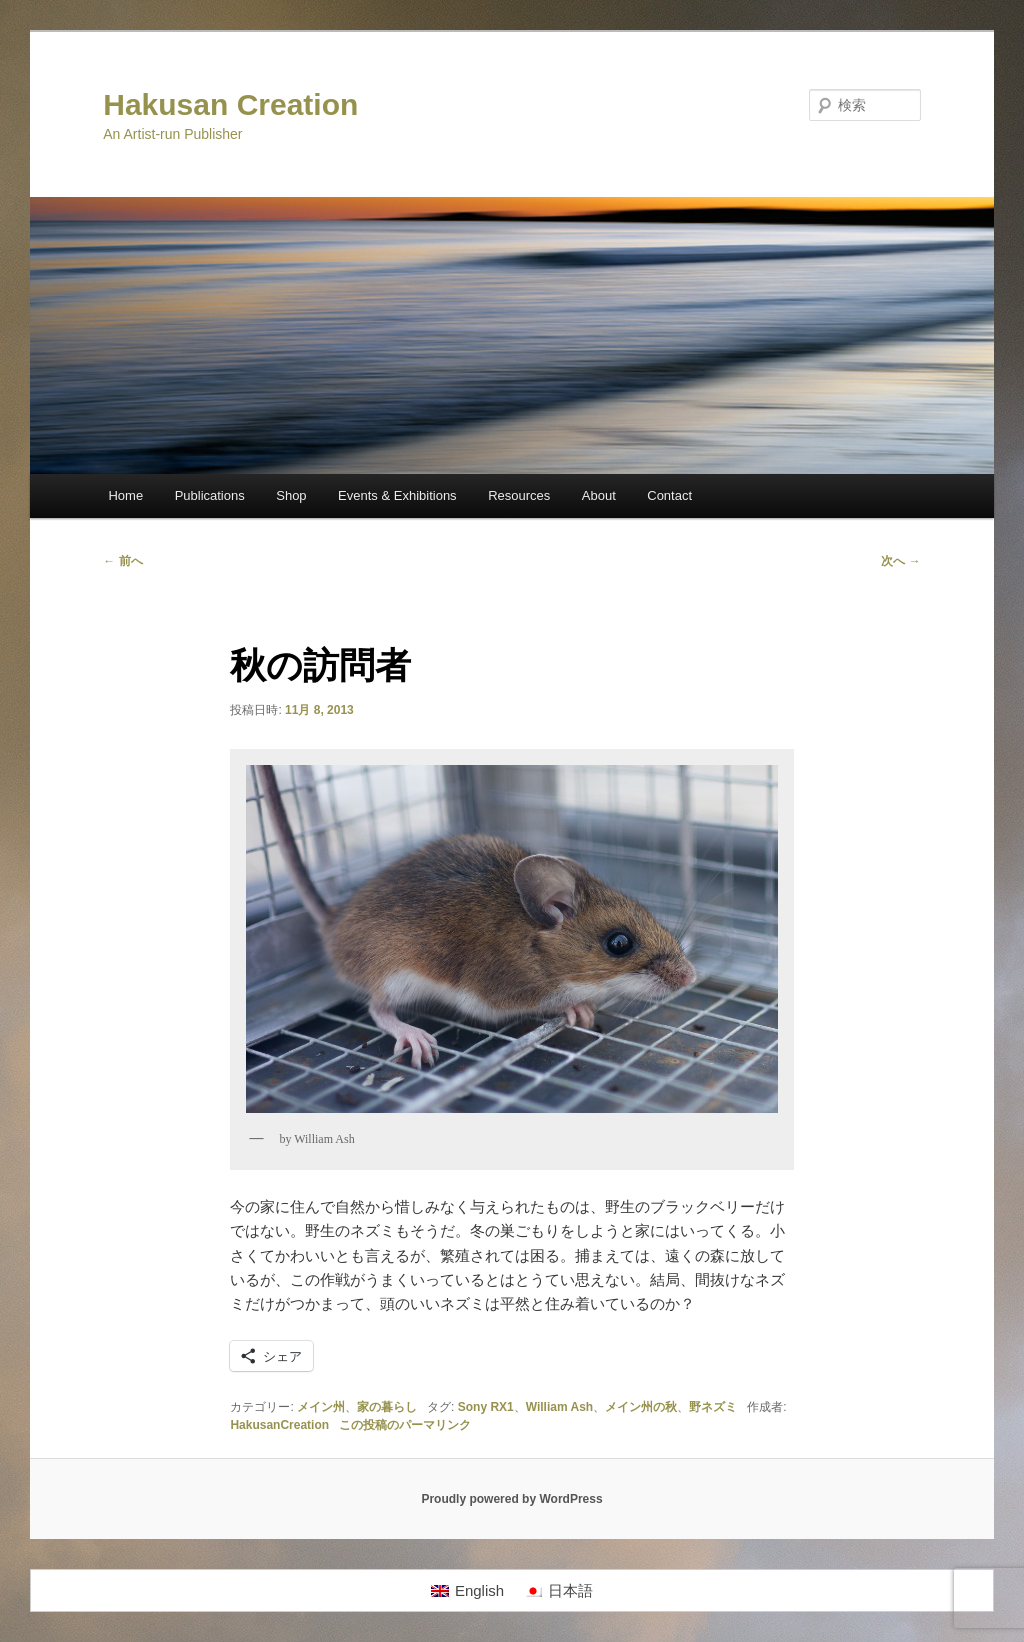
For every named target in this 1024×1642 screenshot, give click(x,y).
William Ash (559, 1407)
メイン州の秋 (641, 1407)
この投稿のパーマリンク (405, 1425)
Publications (210, 495)
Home (125, 495)
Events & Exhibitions (397, 495)
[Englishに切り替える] (467, 1591)
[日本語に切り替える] (558, 1591)
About (599, 495)
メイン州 (321, 1407)
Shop (291, 495)
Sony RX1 (486, 1407)
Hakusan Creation (230, 104)
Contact (669, 495)
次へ (900, 561)
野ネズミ (713, 1407)
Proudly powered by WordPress (511, 1499)
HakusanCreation (279, 1425)
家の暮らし (387, 1407)
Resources (519, 495)
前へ (122, 561)
